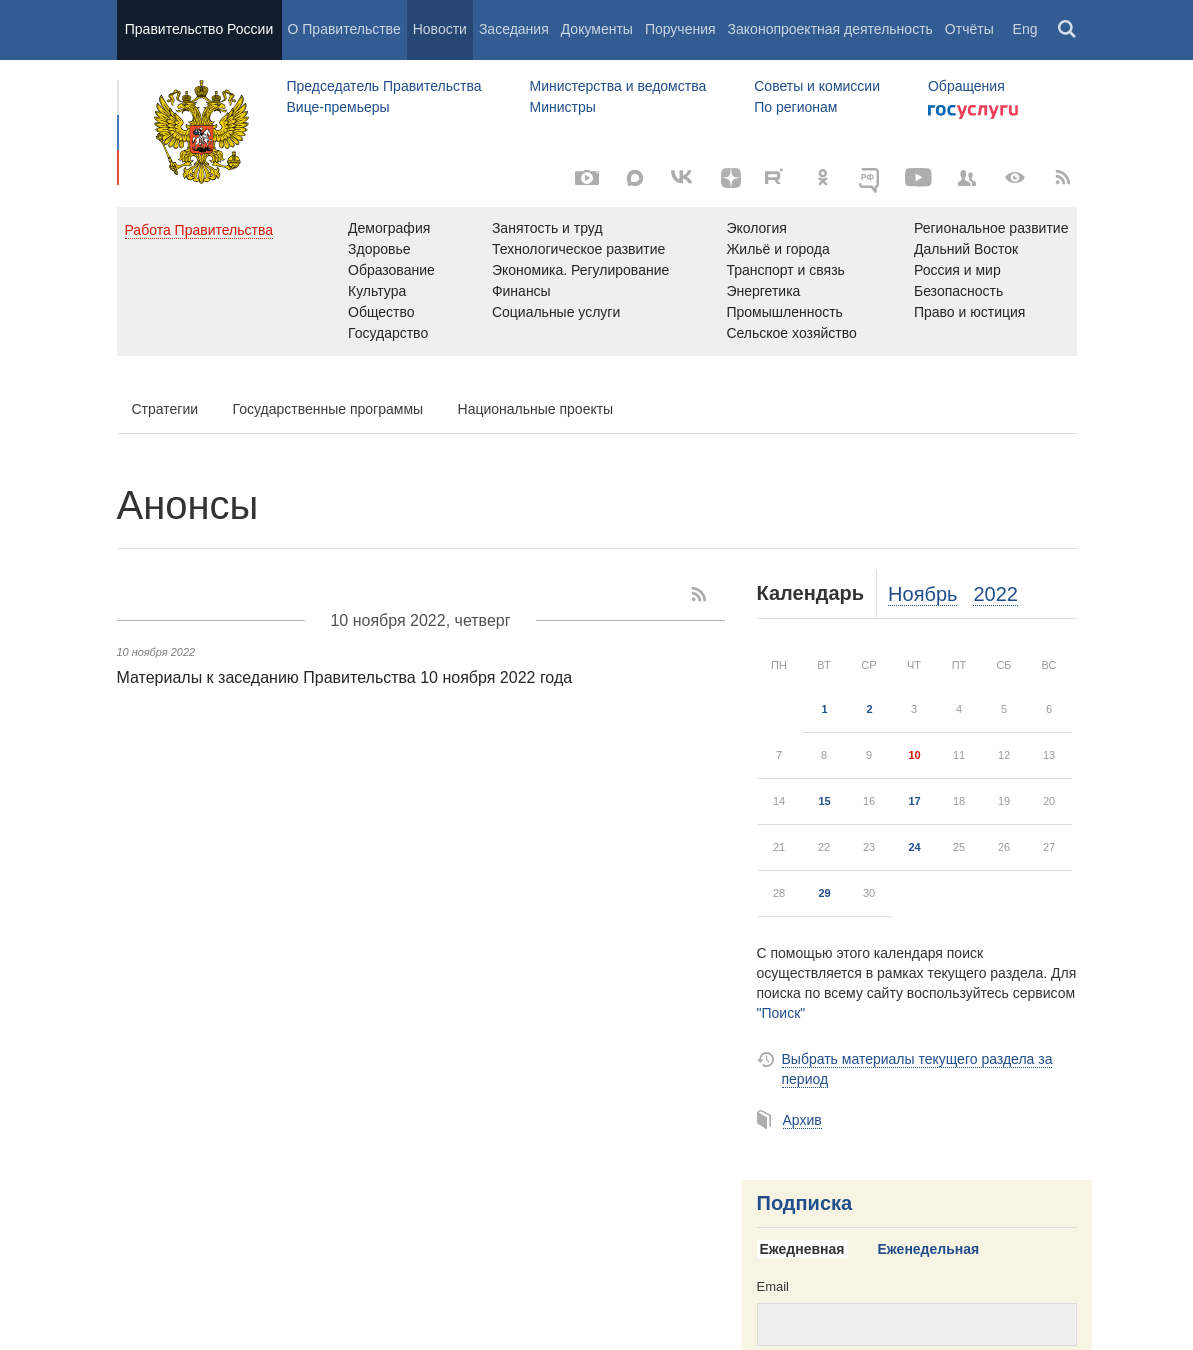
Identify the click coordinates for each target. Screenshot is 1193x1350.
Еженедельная (929, 1249)
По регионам (795, 107)
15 (824, 801)
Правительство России (199, 29)
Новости (440, 29)
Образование (391, 270)
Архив (802, 1120)
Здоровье (379, 249)
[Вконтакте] (683, 178)
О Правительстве (344, 29)
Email (773, 1286)
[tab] (810, 1250)
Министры (562, 107)
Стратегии (165, 409)
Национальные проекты (536, 409)
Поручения (680, 29)
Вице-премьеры (338, 107)
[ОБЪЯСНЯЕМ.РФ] (871, 178)
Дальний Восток (966, 249)
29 (824, 893)
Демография (389, 228)
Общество (381, 312)
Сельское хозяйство (791, 333)
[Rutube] (777, 176)
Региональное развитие (991, 228)
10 (914, 755)
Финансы (521, 291)
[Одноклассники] (823, 178)
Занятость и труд (547, 228)
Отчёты (969, 29)
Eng (1025, 29)
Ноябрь (922, 594)
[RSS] (1063, 178)
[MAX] (635, 178)
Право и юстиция (969, 312)
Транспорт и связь (785, 270)
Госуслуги (973, 112)
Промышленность (784, 312)
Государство (388, 333)
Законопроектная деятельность (830, 29)
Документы (597, 29)
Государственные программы (328, 409)
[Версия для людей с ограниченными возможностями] (1015, 178)
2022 (995, 594)
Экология (756, 228)
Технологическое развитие (578, 249)
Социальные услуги (556, 312)
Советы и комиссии (817, 86)
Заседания (514, 29)
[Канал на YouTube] (919, 178)
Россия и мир (957, 270)
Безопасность (958, 291)
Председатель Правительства (384, 86)
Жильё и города (777, 249)
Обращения (966, 86)
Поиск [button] (1068, 30)
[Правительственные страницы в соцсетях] (967, 178)
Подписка (805, 1203)
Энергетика (763, 291)
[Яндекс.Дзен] (731, 178)
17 (914, 801)
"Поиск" (781, 1013)
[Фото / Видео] (587, 178)
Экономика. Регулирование (580, 270)
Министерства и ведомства (617, 86)
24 (914, 847)
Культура (377, 291)
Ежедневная (802, 1249)
